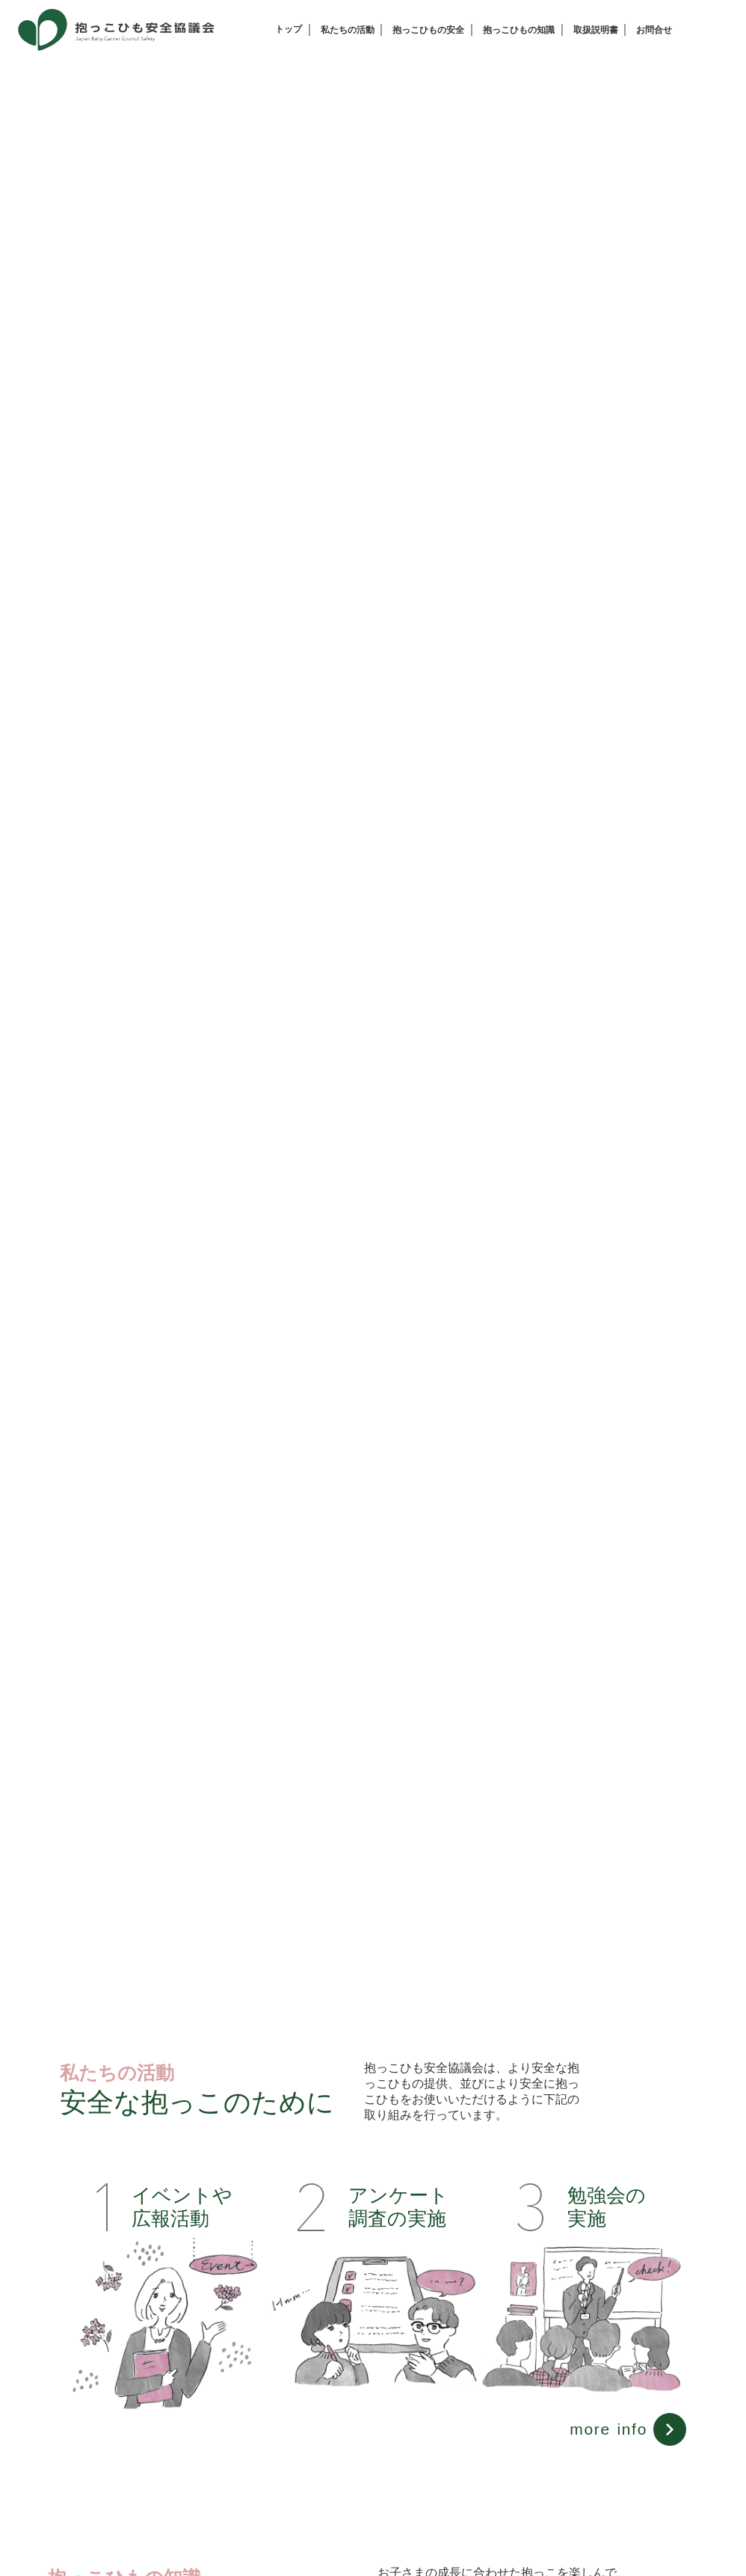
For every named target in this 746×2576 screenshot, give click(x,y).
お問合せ (654, 30)
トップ (288, 29)
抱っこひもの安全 (428, 30)
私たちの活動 (347, 30)
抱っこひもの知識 (519, 30)
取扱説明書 (595, 30)
